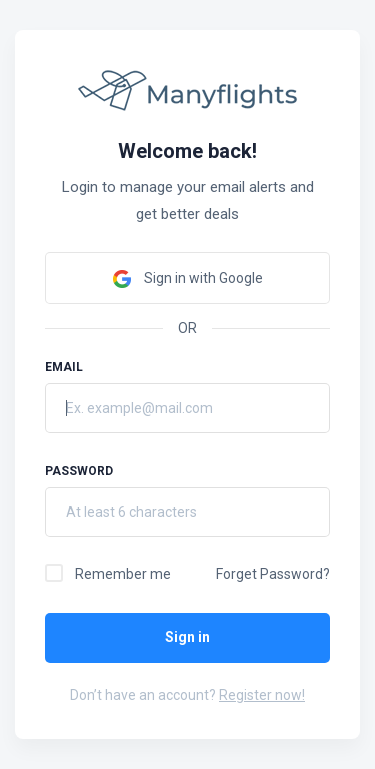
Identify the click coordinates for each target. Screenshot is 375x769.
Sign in (187, 637)
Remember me (123, 574)
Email (64, 367)
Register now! (262, 695)
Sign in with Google (188, 279)
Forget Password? (273, 574)
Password (79, 471)
